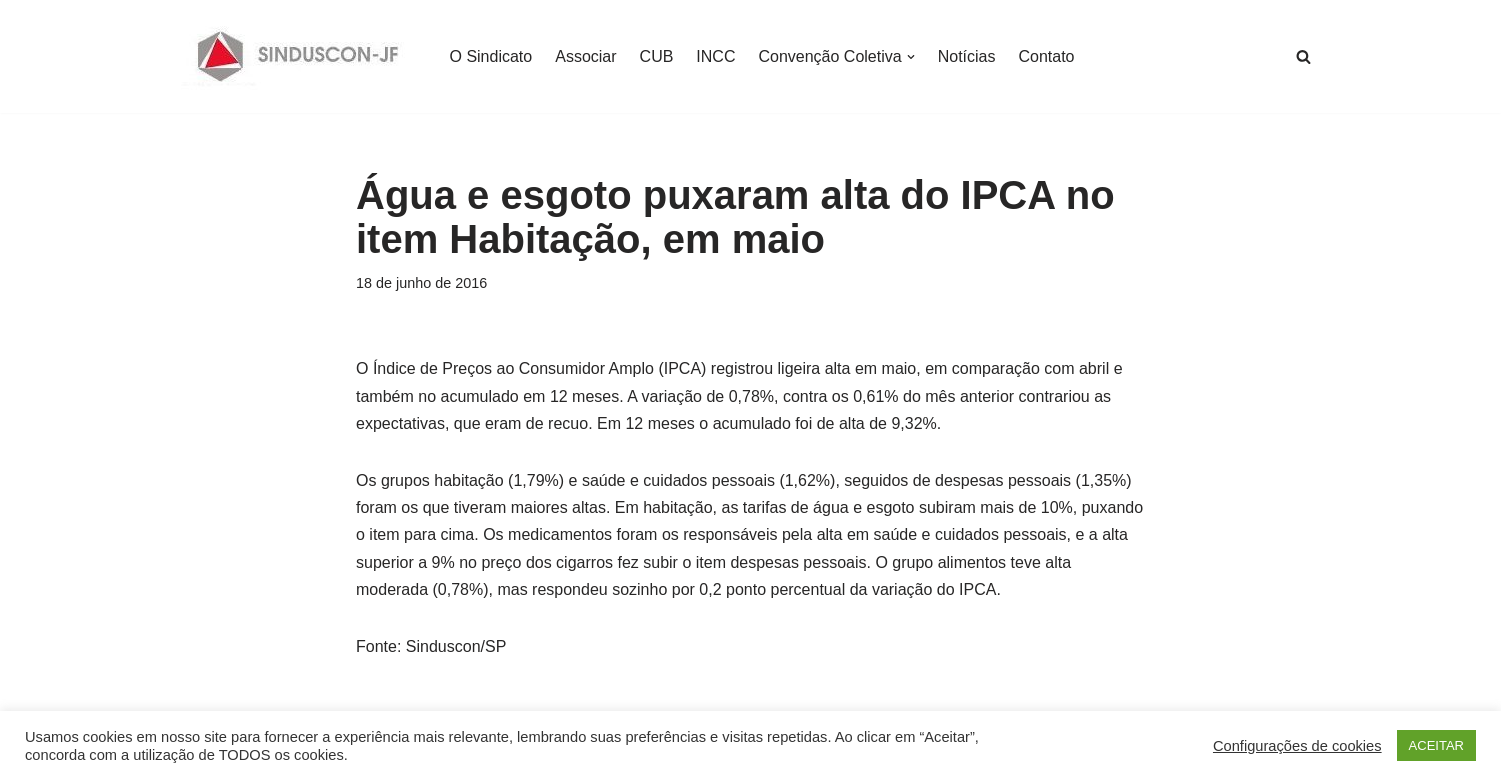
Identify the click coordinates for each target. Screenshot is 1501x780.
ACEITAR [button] (1436, 745)
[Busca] (1303, 56)
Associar (585, 56)
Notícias (967, 56)
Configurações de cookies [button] (1297, 746)
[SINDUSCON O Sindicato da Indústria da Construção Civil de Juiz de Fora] (298, 56)
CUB (657, 56)
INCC (715, 56)
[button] (911, 57)
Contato (1046, 56)
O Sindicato (491, 56)
